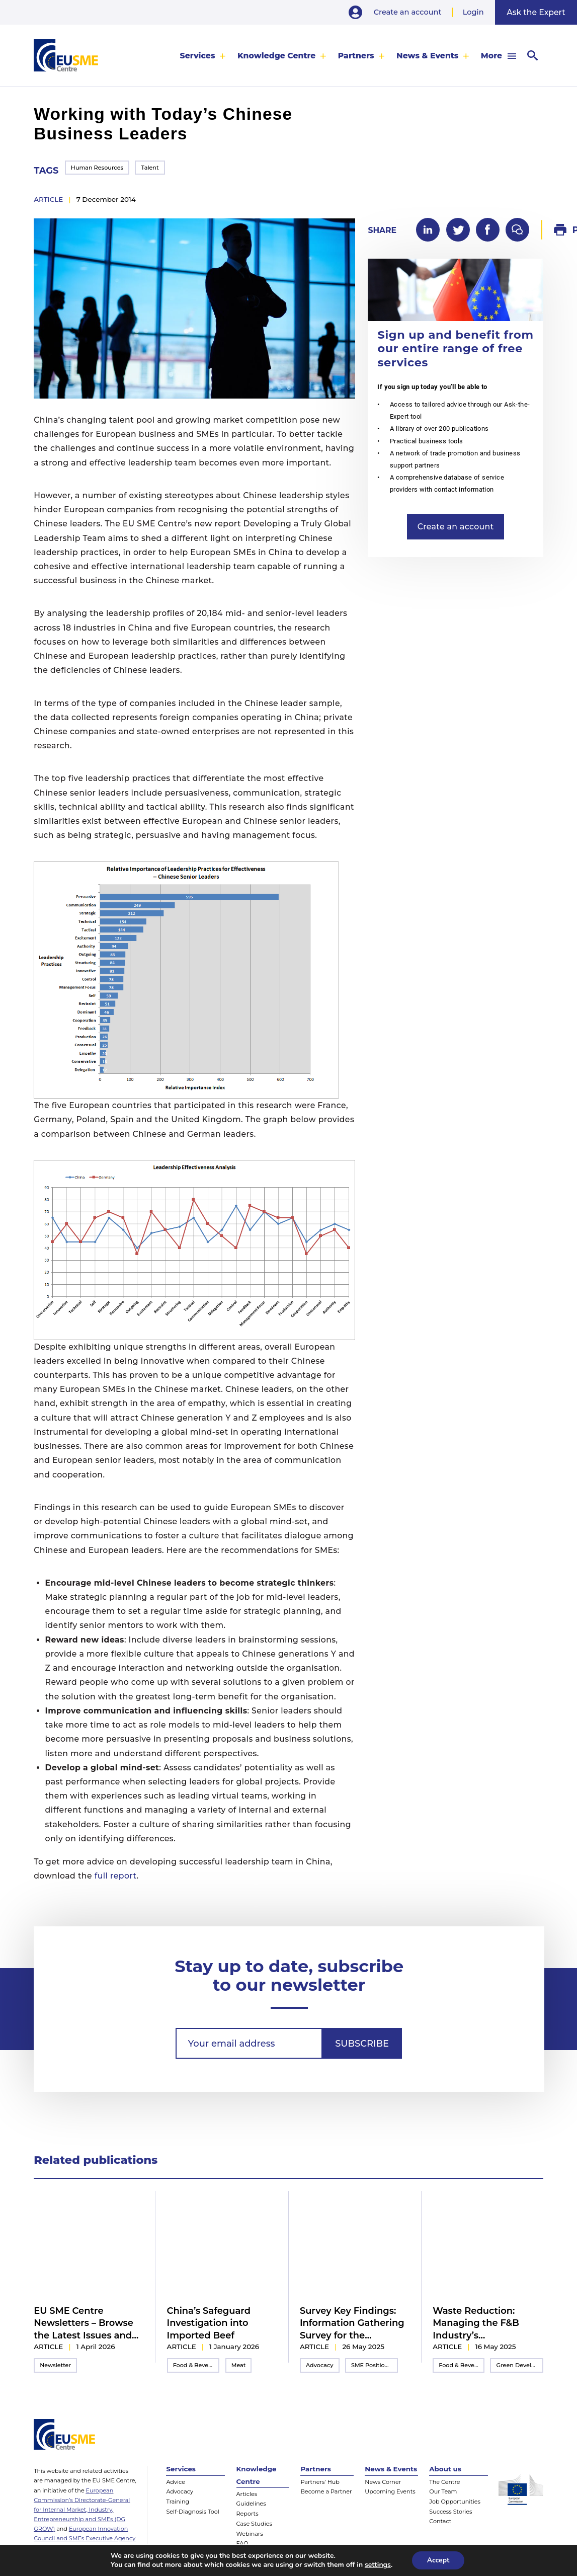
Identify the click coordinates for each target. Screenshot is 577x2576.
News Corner (383, 2481)
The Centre (444, 2481)
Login (473, 12)
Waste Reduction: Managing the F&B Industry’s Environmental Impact (485, 2323)
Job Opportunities (454, 2501)
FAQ (242, 2543)
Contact (440, 2521)
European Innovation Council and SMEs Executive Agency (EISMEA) (84, 2538)
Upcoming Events (390, 2491)
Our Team (443, 2491)
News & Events (427, 55)
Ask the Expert (536, 12)
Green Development (520, 2365)
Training (177, 2501)
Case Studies (254, 2523)
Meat (238, 2365)
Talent (149, 167)
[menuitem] (203, 55)
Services (197, 55)
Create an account (408, 12)
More (491, 55)
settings (378, 2564)
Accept (438, 2560)
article (48, 199)
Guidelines (251, 2503)
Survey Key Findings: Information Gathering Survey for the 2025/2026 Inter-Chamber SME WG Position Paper (352, 2323)
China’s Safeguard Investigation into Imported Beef (209, 2322)
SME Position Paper (374, 2365)
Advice (175, 2481)
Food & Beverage (196, 2365)
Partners (356, 55)
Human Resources (97, 167)
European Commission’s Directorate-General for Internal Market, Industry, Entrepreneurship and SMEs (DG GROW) (82, 2510)
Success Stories (450, 2511)
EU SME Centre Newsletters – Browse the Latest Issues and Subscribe (83, 2323)
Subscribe (362, 2043)
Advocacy (320, 2365)
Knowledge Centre (276, 55)
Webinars (249, 2533)
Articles (247, 2493)
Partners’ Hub (319, 2481)
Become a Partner (326, 2491)
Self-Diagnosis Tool (192, 2511)
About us (445, 2469)
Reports (247, 2513)
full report (116, 1876)
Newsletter (55, 2365)
